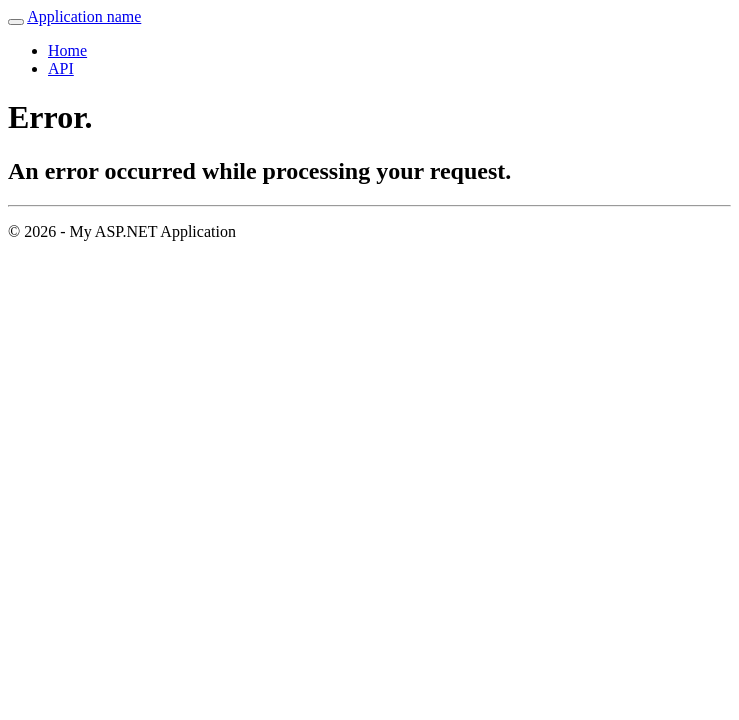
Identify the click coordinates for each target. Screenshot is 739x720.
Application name (84, 16)
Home (67, 50)
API (61, 68)
